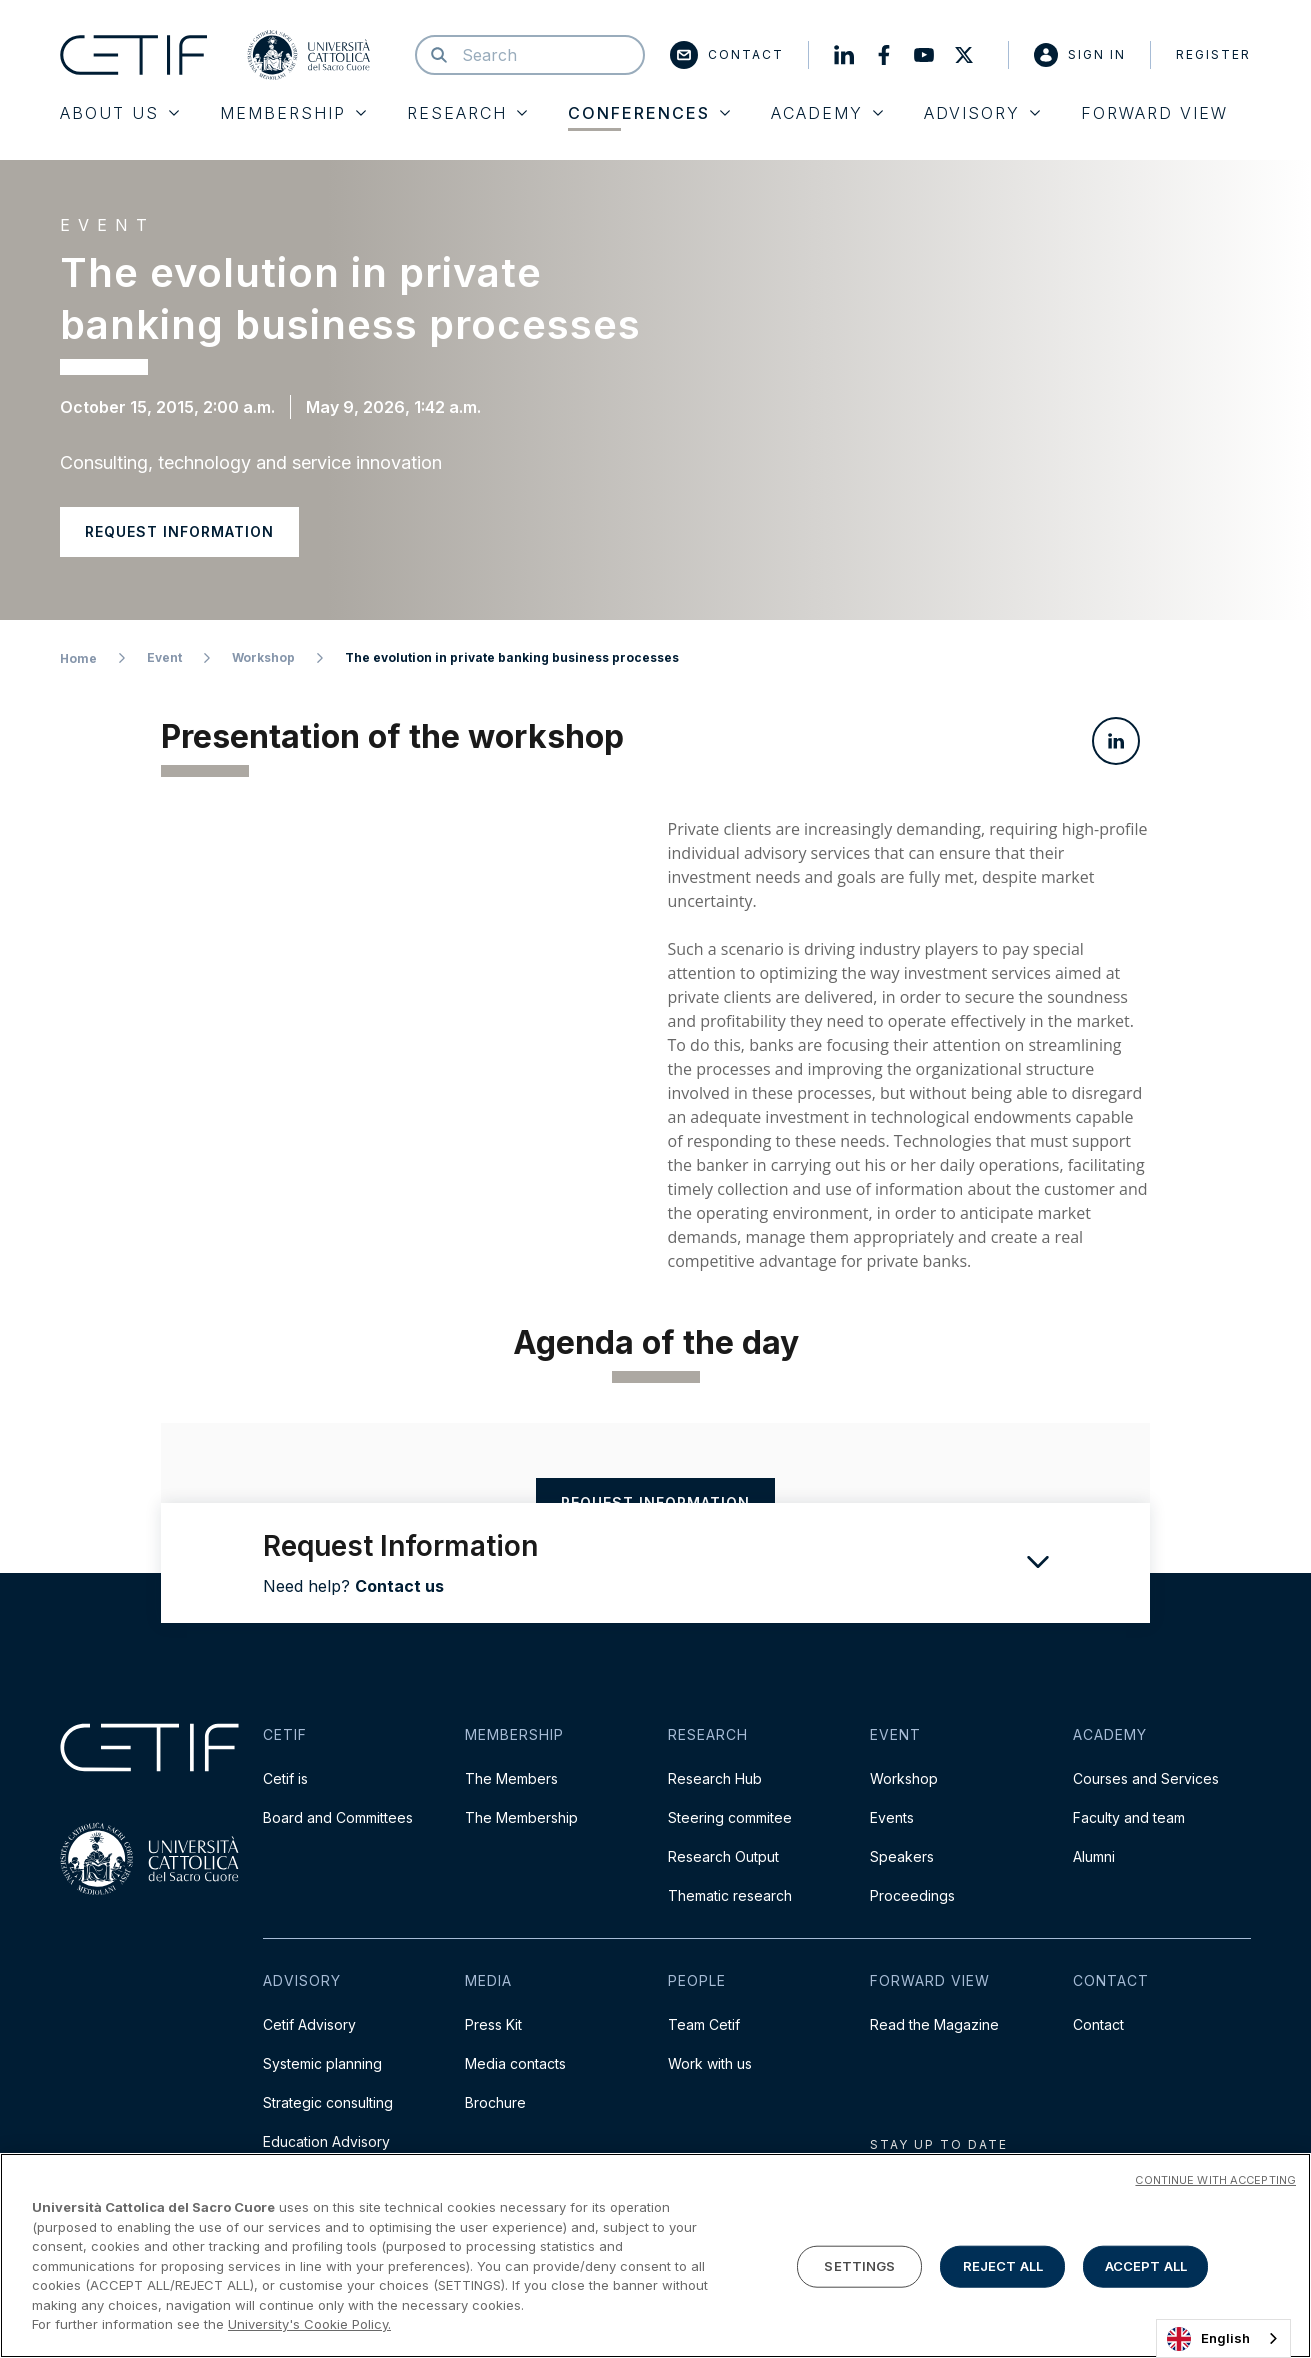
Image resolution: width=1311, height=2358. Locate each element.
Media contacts (515, 2063)
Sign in (1080, 55)
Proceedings (912, 1895)
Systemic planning (322, 2063)
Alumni (1094, 1856)
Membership (293, 113)
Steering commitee (730, 1817)
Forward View (1154, 113)
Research (467, 113)
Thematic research (730, 1895)
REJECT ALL (1003, 2266)
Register (1213, 54)
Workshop (263, 657)
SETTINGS (859, 2266)
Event (164, 657)
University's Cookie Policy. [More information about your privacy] (309, 2324)
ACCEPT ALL (1146, 2266)
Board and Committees (338, 1817)
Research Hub (715, 1778)
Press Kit (493, 2024)
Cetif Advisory (309, 2024)
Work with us (710, 2063)
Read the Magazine (934, 2024)
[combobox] (1223, 2338)
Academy (827, 113)
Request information (179, 531)
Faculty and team (1129, 1817)
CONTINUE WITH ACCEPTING (1215, 2180)
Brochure (495, 2102)
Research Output (723, 1856)
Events (892, 1817)
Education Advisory (326, 2141)
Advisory (982, 113)
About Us (119, 113)
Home (78, 658)
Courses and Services (1146, 1778)
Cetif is (285, 1778)
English (1208, 2339)
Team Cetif (704, 2024)
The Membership (521, 1817)
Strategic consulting (328, 2102)
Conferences (649, 113)
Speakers (902, 1856)
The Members (511, 1778)
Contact (727, 55)
